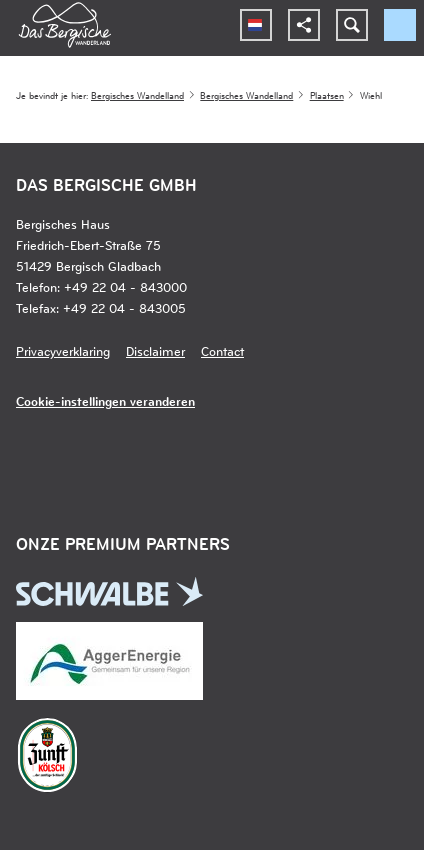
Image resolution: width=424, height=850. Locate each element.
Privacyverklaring (63, 350)
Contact (222, 350)
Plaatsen (327, 95)
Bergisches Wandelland (137, 95)
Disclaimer (155, 350)
